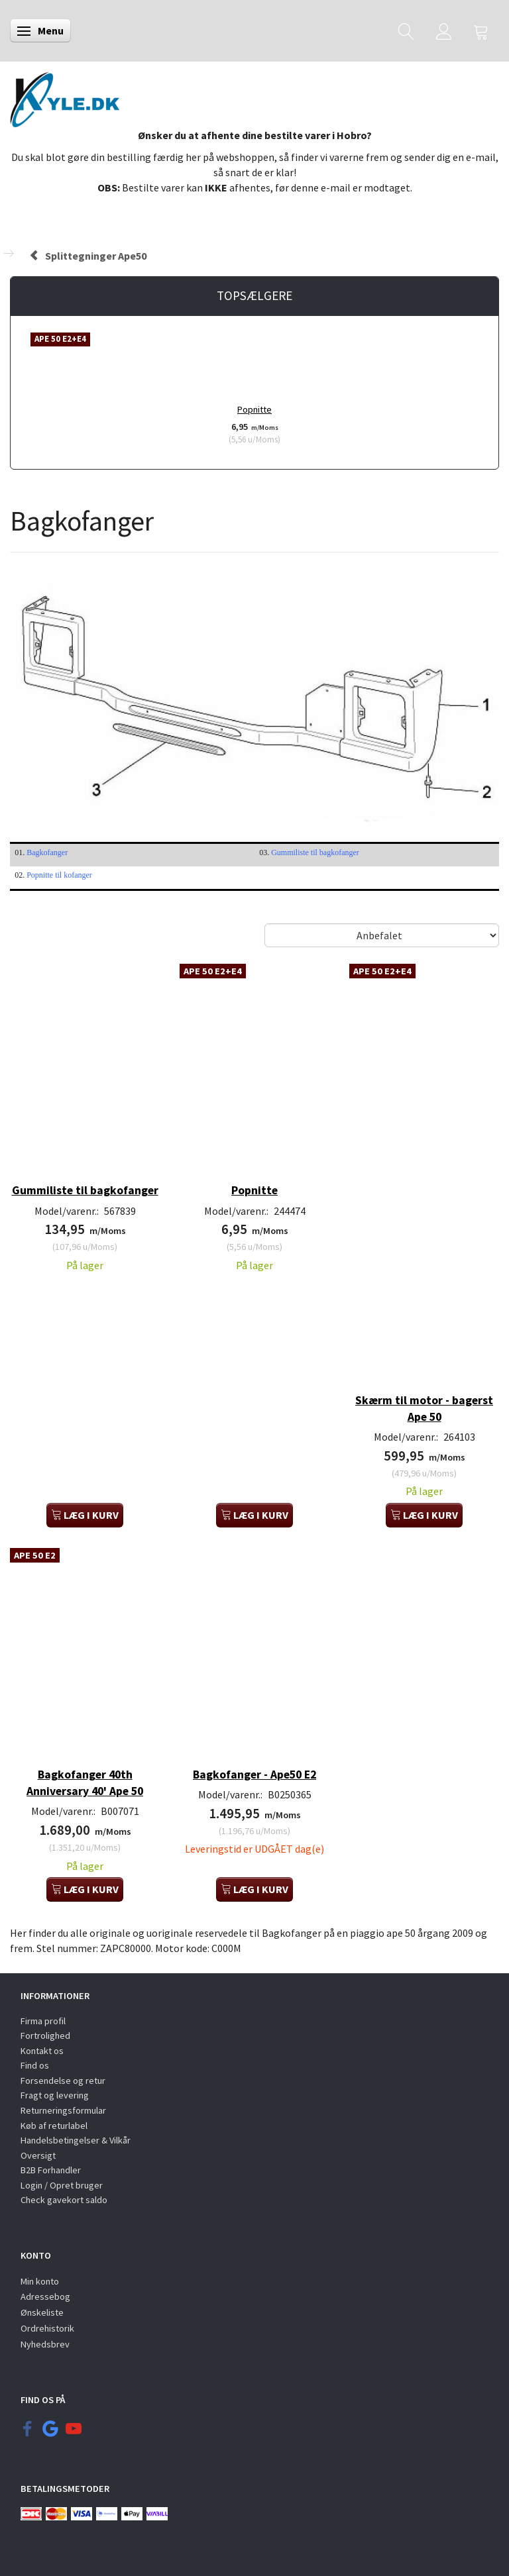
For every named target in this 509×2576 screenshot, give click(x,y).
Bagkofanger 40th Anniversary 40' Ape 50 (85, 1782)
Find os (35, 2065)
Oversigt (38, 2155)
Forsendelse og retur (63, 2081)
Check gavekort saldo (64, 2200)
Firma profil (43, 2021)
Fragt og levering (55, 2095)
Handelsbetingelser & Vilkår (76, 2140)
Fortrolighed (45, 2035)
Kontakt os (42, 2051)
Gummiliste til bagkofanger (315, 852)
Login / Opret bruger (62, 2185)
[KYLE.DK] (64, 96)
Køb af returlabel (54, 2126)
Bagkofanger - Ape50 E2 (254, 1774)
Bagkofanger (47, 852)
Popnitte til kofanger (59, 875)
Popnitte (254, 409)
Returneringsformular (63, 2110)
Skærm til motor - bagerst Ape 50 (424, 1408)
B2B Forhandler (51, 2170)
